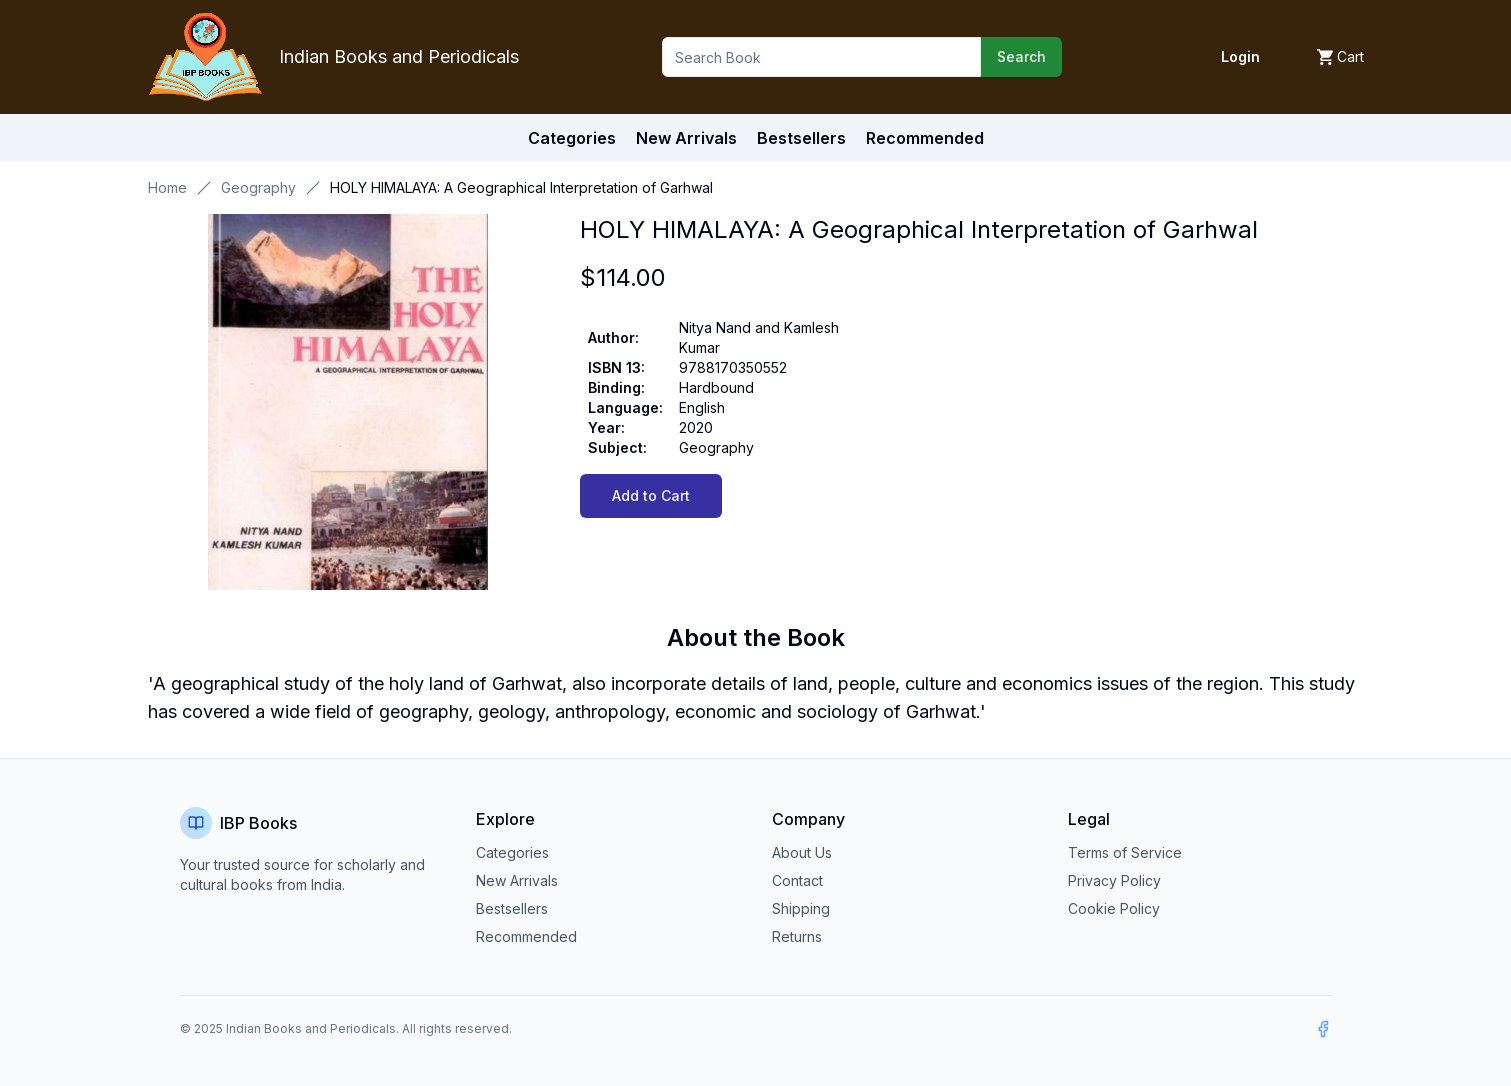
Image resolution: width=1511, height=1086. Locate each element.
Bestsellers (512, 908)
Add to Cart (651, 495)
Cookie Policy (1114, 908)
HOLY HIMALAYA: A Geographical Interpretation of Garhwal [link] (521, 187)
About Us (802, 852)
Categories (572, 138)
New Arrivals (517, 880)
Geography (258, 187)
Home (167, 187)
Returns (797, 936)
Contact (797, 880)
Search (1021, 56)
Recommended (526, 936)
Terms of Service (1125, 852)
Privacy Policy (1114, 880)
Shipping (801, 908)
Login (1240, 56)
